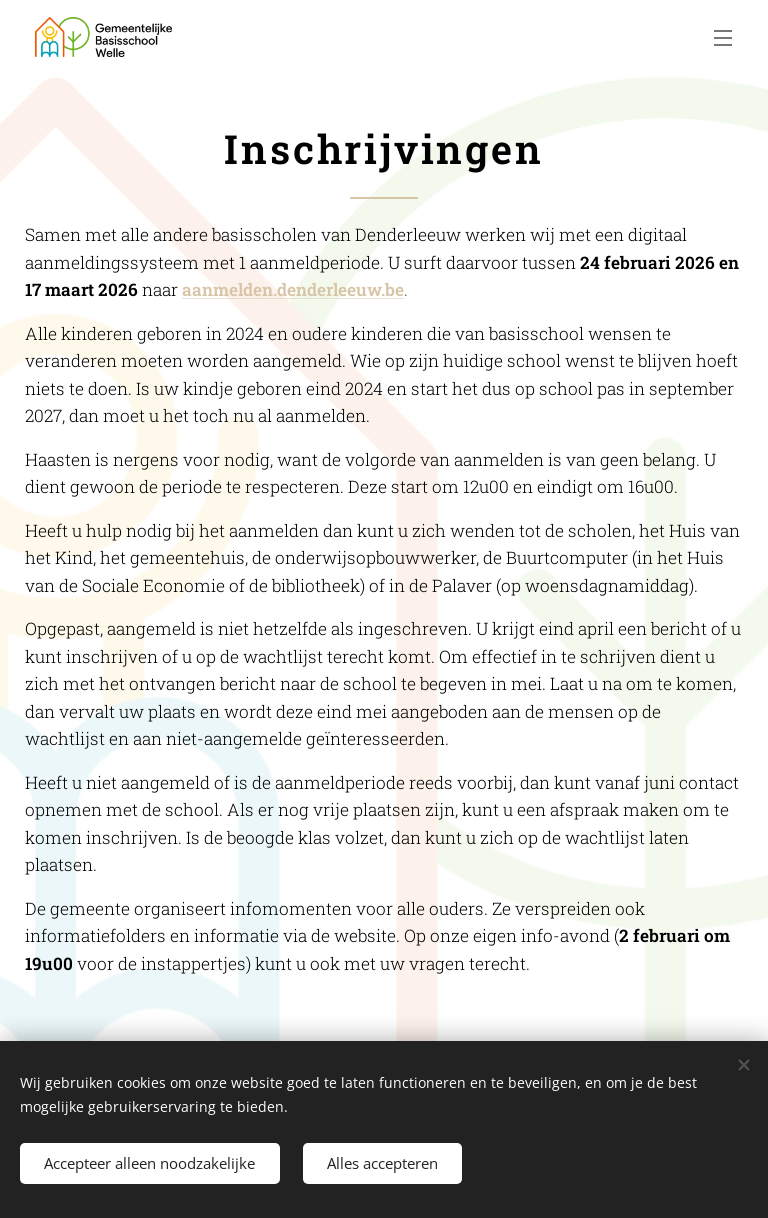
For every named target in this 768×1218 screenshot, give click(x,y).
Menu (723, 38)
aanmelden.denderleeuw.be (293, 289)
